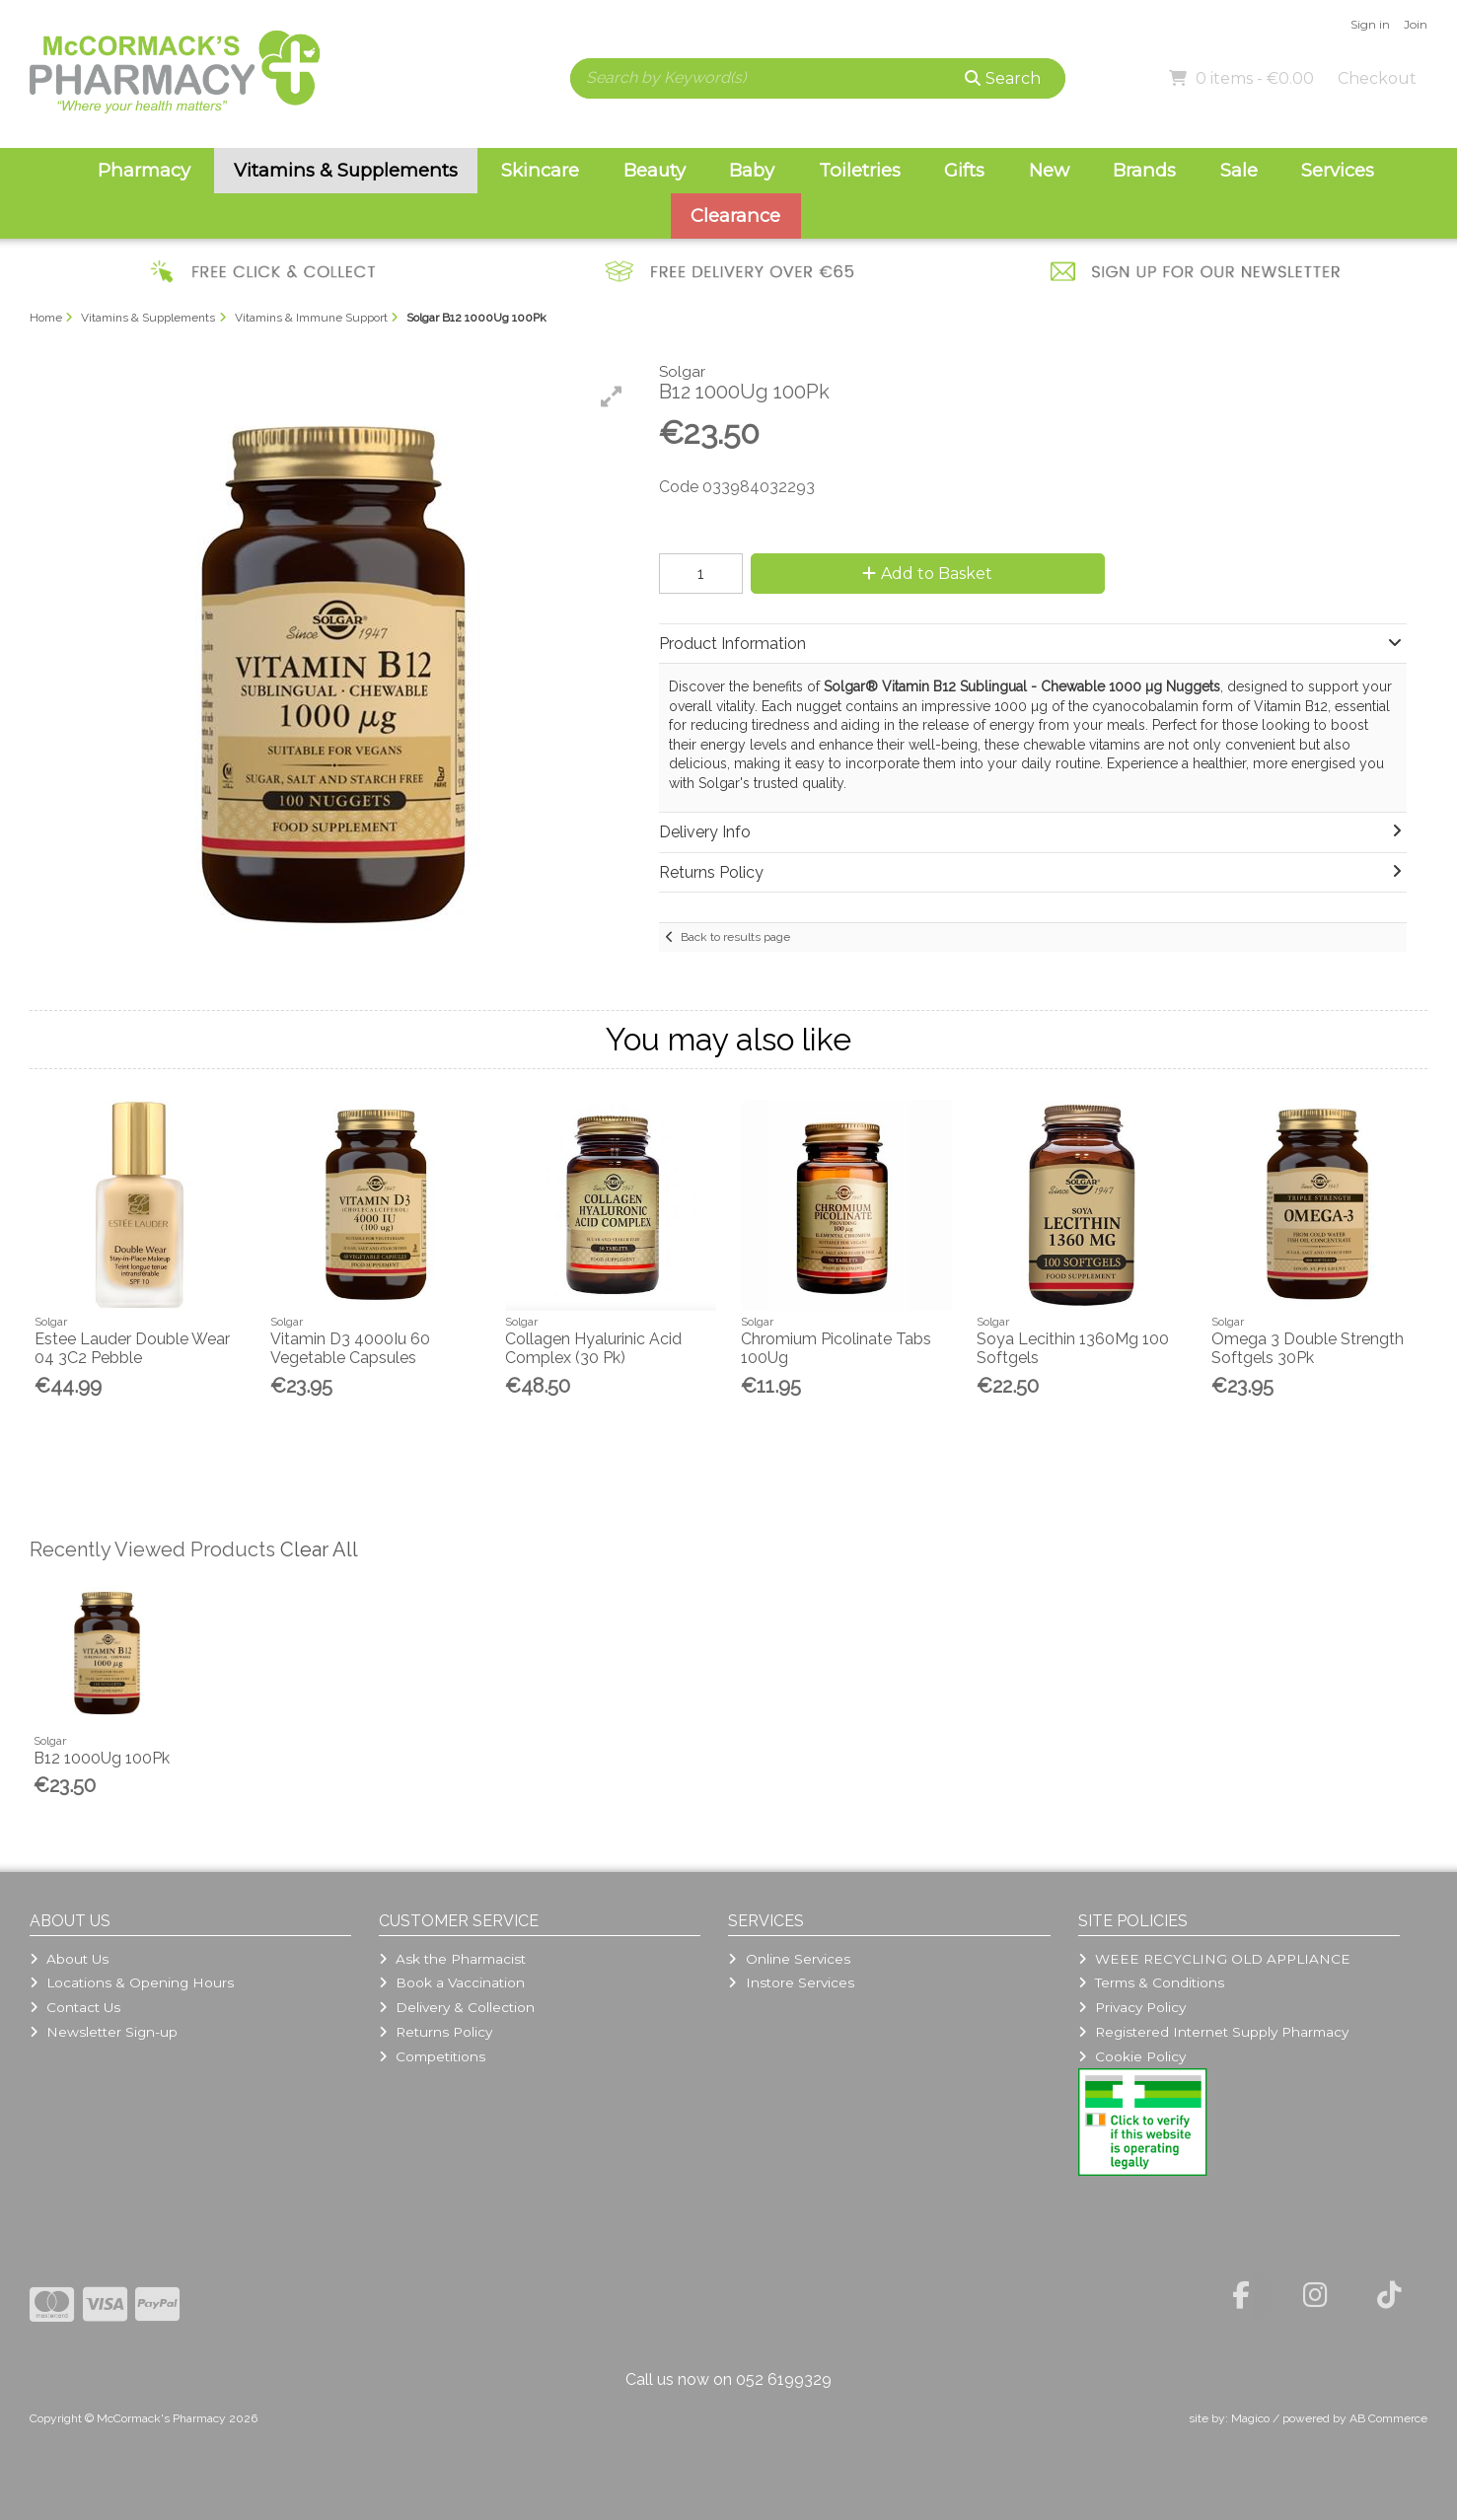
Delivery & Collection (457, 2007)
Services (1337, 170)
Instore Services (790, 1982)
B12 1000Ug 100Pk (102, 1758)
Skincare (540, 170)
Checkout (1377, 78)
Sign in (1370, 24)
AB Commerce (1388, 2418)
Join (1415, 24)
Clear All (319, 1549)
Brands (1144, 170)
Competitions (432, 2056)
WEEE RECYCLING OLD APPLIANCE (1214, 1959)
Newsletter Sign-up (104, 2032)
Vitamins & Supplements (346, 170)
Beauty (654, 170)
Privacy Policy (1132, 2007)
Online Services (788, 1959)
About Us (69, 1959)
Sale (1239, 170)
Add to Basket (927, 573)
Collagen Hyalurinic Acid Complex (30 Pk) (593, 1348)
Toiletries (860, 170)
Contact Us (75, 2007)
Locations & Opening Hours (132, 1982)
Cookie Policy (1132, 2056)
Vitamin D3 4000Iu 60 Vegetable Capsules (350, 1348)
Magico (1250, 2418)
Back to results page (735, 937)
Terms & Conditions (1151, 1982)
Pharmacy (144, 170)
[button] (611, 396)
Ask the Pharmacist (452, 1959)
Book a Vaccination (452, 1982)
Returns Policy (435, 2032)
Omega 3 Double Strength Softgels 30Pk (1307, 1348)
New (1049, 170)
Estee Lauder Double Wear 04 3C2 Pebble (132, 1348)
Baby (751, 170)
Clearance (735, 215)
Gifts (964, 170)
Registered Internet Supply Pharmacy (1213, 2032)
